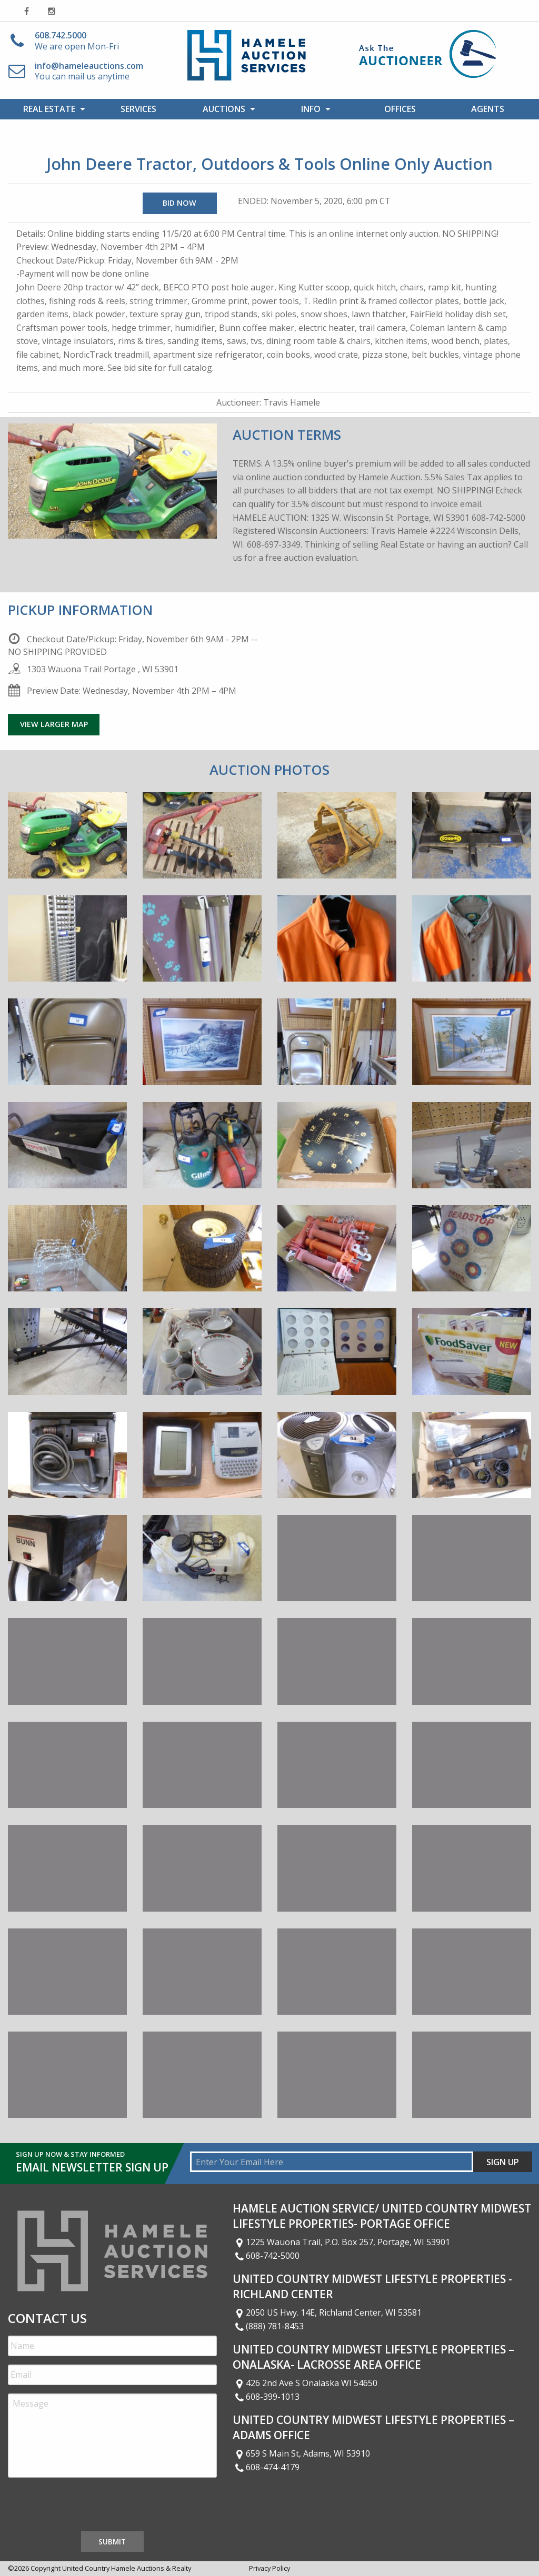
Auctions (224, 109)
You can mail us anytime (89, 71)
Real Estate (49, 109)
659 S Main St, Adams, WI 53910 (302, 2453)
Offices (400, 109)
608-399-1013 (266, 2396)
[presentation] (88, 2506)
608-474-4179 (266, 2467)
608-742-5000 (266, 2255)
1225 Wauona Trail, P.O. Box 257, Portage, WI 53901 (342, 2242)
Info (311, 109)
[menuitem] (51, 109)
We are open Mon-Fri (77, 40)
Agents (487, 109)
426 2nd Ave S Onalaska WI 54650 (305, 2383)
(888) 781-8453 (268, 2326)
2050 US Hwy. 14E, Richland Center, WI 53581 (327, 2312)
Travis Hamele (291, 402)
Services (138, 109)
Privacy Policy (269, 2568)
